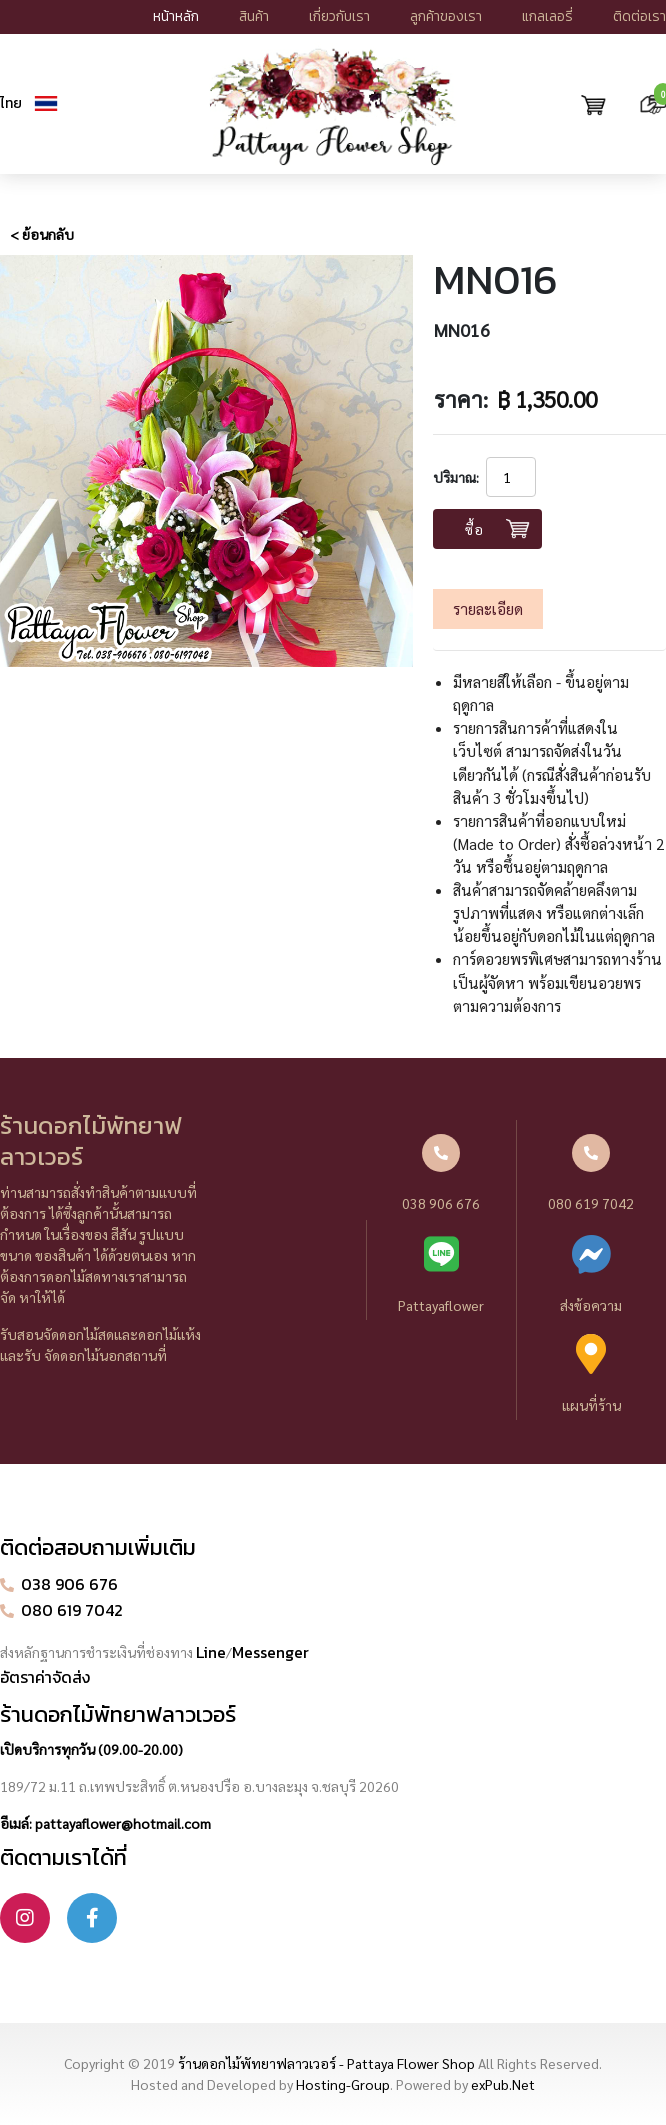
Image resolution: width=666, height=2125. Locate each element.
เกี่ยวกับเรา (339, 16)
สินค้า (254, 16)
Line (211, 1652)
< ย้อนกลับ (42, 234)
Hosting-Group (343, 2084)
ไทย (11, 103)
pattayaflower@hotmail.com (123, 1823)
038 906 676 (441, 1173)
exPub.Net (503, 2084)
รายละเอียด (488, 609)
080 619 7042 (591, 1173)
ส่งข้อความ (591, 1274)
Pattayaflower (441, 1274)
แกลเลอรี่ (547, 16)
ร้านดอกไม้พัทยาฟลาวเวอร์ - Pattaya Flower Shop (326, 2063)
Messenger (270, 1652)
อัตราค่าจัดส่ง (45, 1677)
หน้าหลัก (176, 16)
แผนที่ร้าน (591, 1374)
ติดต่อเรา (639, 16)
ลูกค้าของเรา (446, 16)
